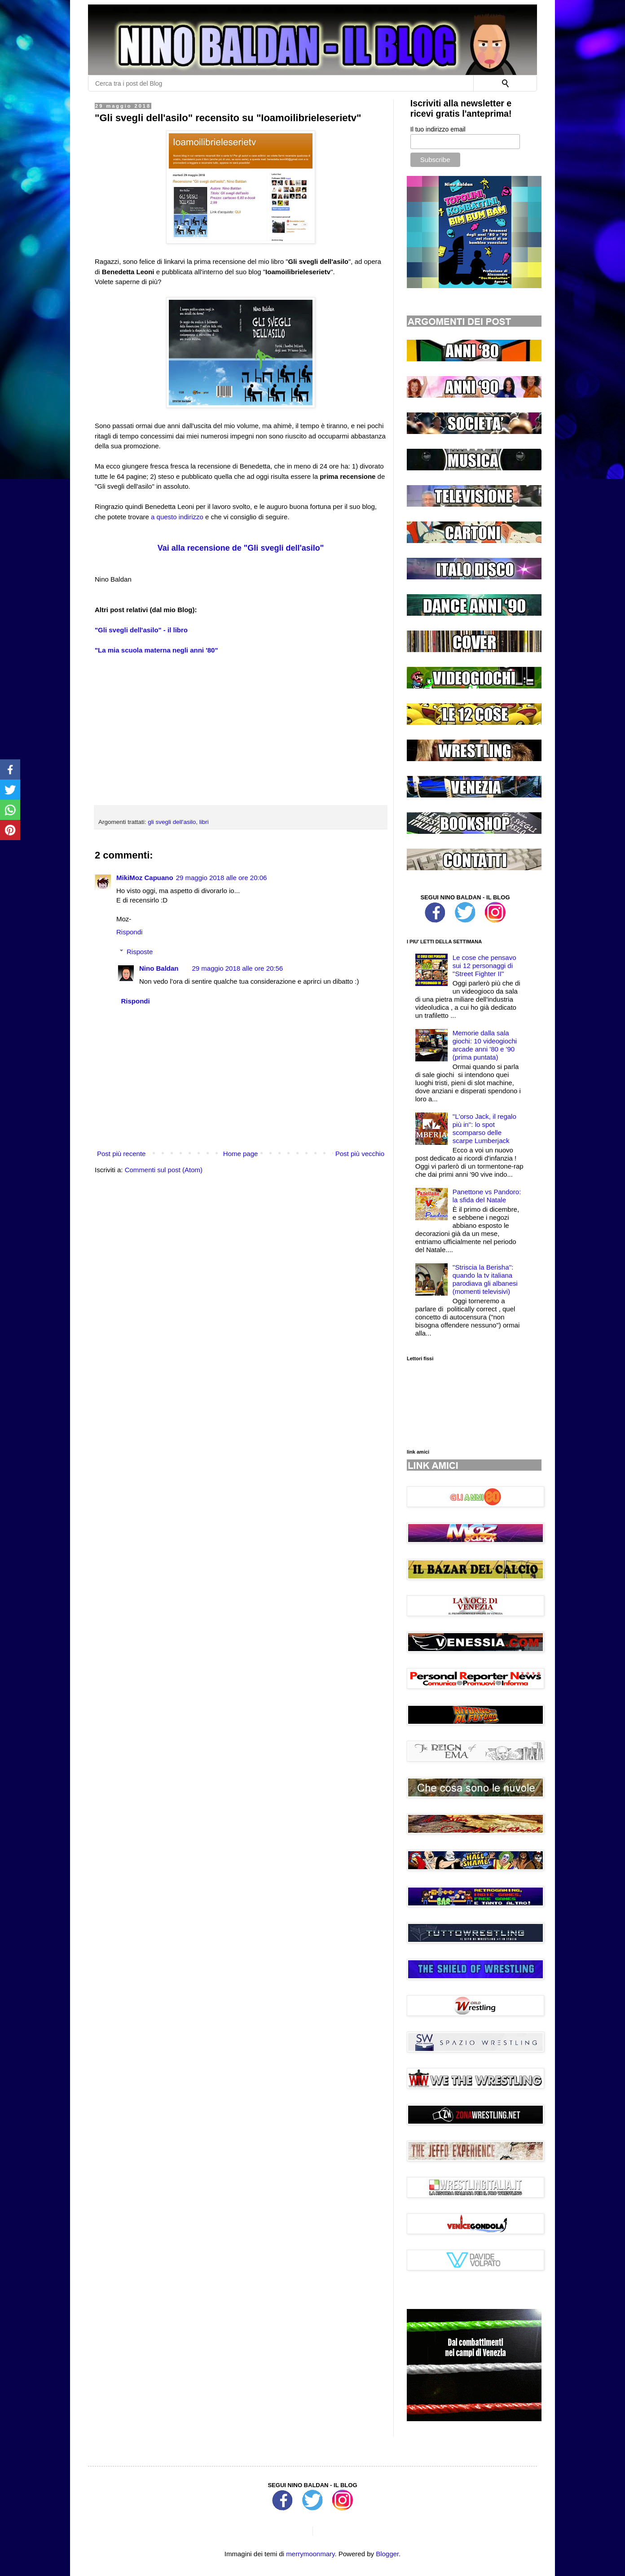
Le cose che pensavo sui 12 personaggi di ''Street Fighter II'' (484, 965)
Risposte (140, 951)
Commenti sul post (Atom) (163, 1170)
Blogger (387, 2554)
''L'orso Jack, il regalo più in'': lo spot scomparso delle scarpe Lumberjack (484, 1128)
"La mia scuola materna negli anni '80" (156, 650)
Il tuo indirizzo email (438, 129)
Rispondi (129, 932)
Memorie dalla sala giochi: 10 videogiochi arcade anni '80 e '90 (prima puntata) (485, 1045)
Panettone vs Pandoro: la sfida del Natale (487, 1196)
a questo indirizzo (177, 517)
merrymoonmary (310, 2554)
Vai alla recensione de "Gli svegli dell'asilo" (241, 547)
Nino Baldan (159, 968)
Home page (240, 1153)
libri (204, 822)
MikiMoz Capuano (144, 877)
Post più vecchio (359, 1153)
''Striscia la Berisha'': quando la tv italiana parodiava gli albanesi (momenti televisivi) (485, 1279)
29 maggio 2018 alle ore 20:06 (221, 877)
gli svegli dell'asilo (172, 822)
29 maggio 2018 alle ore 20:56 (237, 968)
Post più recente (121, 1153)
